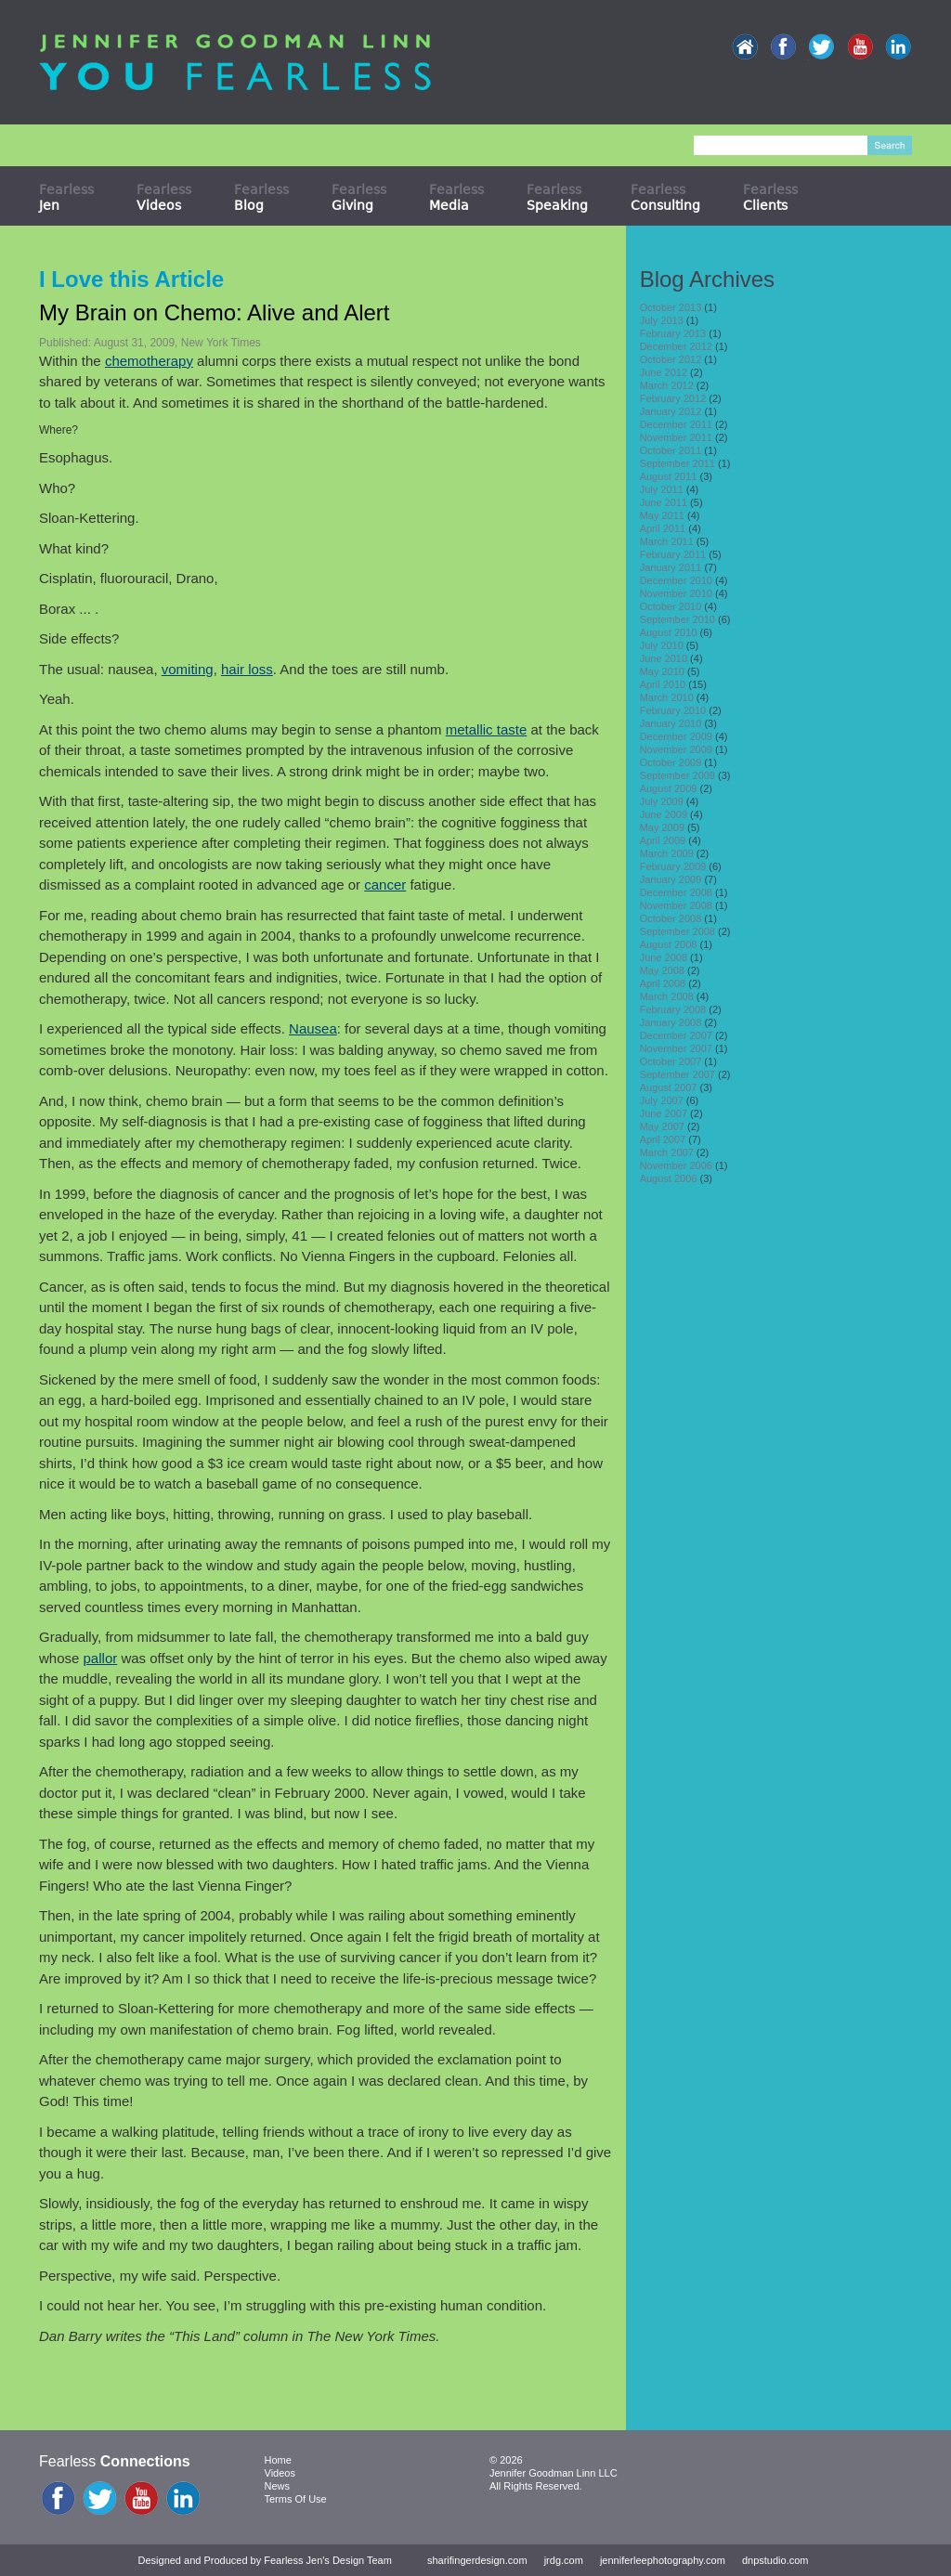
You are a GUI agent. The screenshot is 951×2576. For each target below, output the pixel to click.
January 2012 (671, 411)
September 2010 (677, 619)
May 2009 (662, 827)
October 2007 (671, 1061)
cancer (385, 884)
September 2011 (677, 463)
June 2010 (663, 658)
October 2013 (671, 307)
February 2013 (673, 333)
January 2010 (671, 723)
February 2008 (673, 1009)
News (278, 2485)
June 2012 (663, 372)
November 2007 (676, 1048)
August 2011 (668, 476)
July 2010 (662, 645)
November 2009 (676, 749)
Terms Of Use (296, 2498)
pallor (101, 1658)
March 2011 (667, 541)
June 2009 (663, 814)
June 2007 (663, 1113)
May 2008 (662, 970)
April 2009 (663, 840)
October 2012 (671, 359)
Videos (280, 2472)
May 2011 (662, 515)
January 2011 (671, 567)
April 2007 (663, 1139)
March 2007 (667, 1152)
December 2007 (676, 1035)
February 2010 (673, 710)
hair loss (247, 669)
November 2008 (676, 905)
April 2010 (663, 684)
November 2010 (676, 593)
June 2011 (663, 502)
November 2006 (676, 1165)
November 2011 (676, 437)
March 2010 (667, 697)
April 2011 (663, 528)
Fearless (66, 197)
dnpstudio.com (775, 2560)
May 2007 (662, 1126)
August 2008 (668, 944)
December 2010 (676, 580)
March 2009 (667, 853)
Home (278, 2459)
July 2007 (662, 1100)
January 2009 (671, 879)
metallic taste (487, 729)
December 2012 (676, 346)
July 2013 (662, 320)
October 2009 (671, 762)
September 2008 (677, 931)
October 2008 (671, 918)
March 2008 (667, 996)
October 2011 (671, 450)
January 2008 (671, 1022)
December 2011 (676, 424)
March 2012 (667, 385)
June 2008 (663, 957)
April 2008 (663, 983)
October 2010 (671, 606)
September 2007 (677, 1074)
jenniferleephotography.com (662, 2560)
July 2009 (662, 801)
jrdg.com (563, 2560)
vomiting (188, 669)
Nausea (313, 1028)
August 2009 (668, 788)
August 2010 (668, 632)
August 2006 (668, 1178)
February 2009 (673, 866)
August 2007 (668, 1087)
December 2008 (676, 892)
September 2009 (677, 775)
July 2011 (662, 489)
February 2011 (673, 554)
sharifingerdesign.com (477, 2560)
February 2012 (673, 398)
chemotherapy (149, 361)
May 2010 (662, 671)
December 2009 (676, 736)
